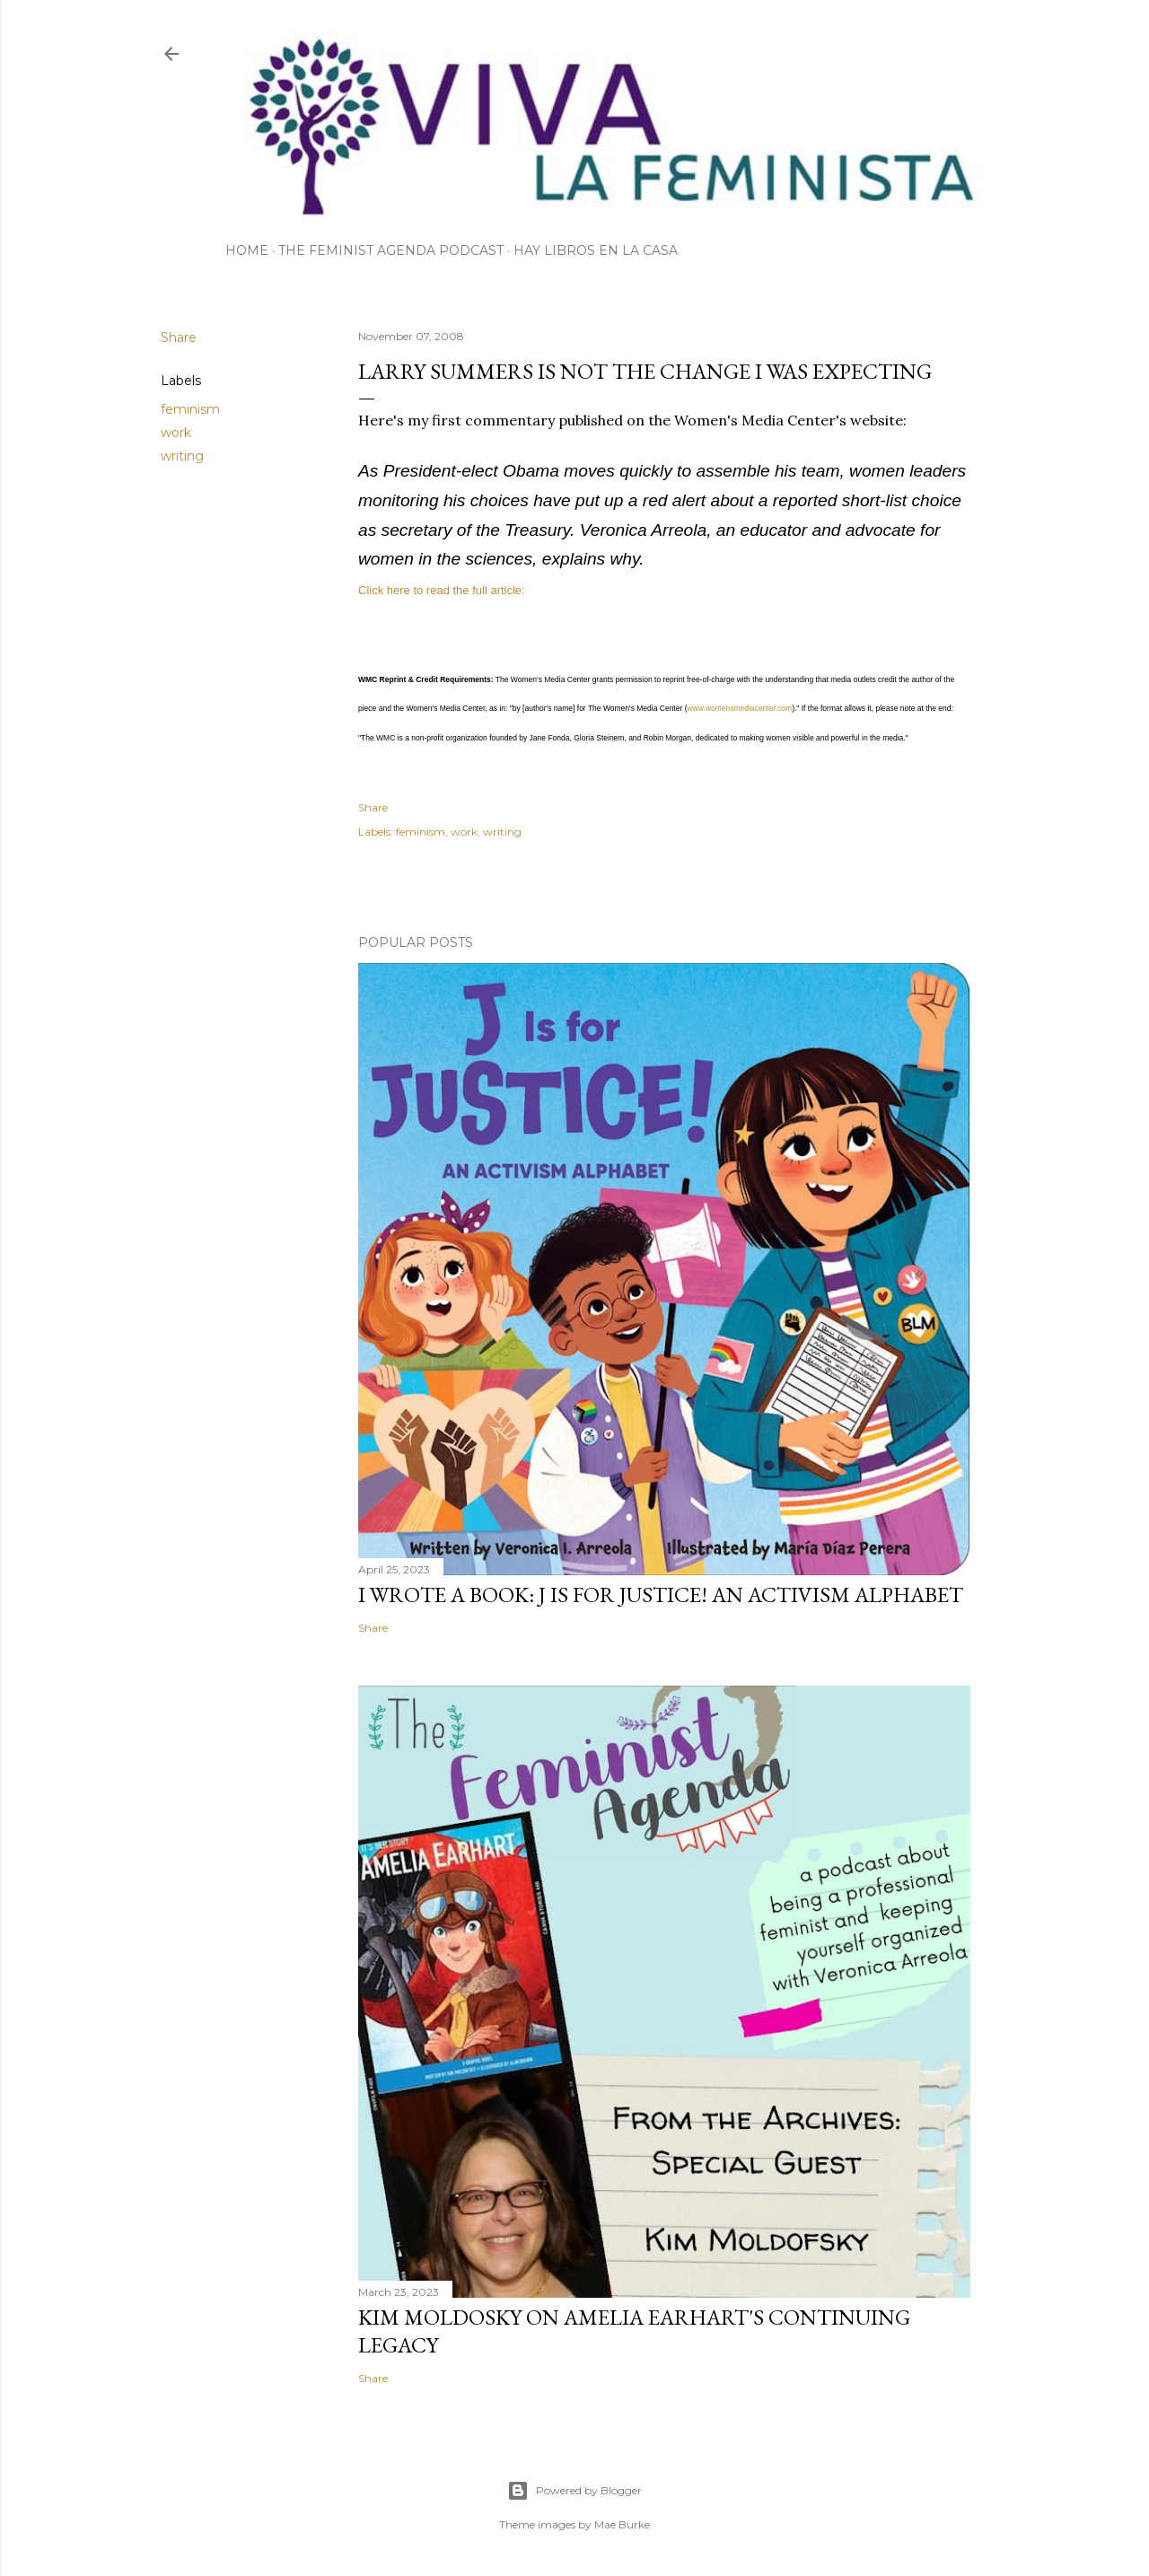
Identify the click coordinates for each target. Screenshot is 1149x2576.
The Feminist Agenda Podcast (391, 250)
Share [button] (179, 337)
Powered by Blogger (574, 2491)
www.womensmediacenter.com (739, 708)
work (176, 433)
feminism (190, 409)
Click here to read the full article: (441, 590)
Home (246, 250)
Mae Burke (622, 2524)
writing (182, 456)
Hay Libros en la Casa (595, 250)
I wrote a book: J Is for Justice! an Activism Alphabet (660, 1594)
